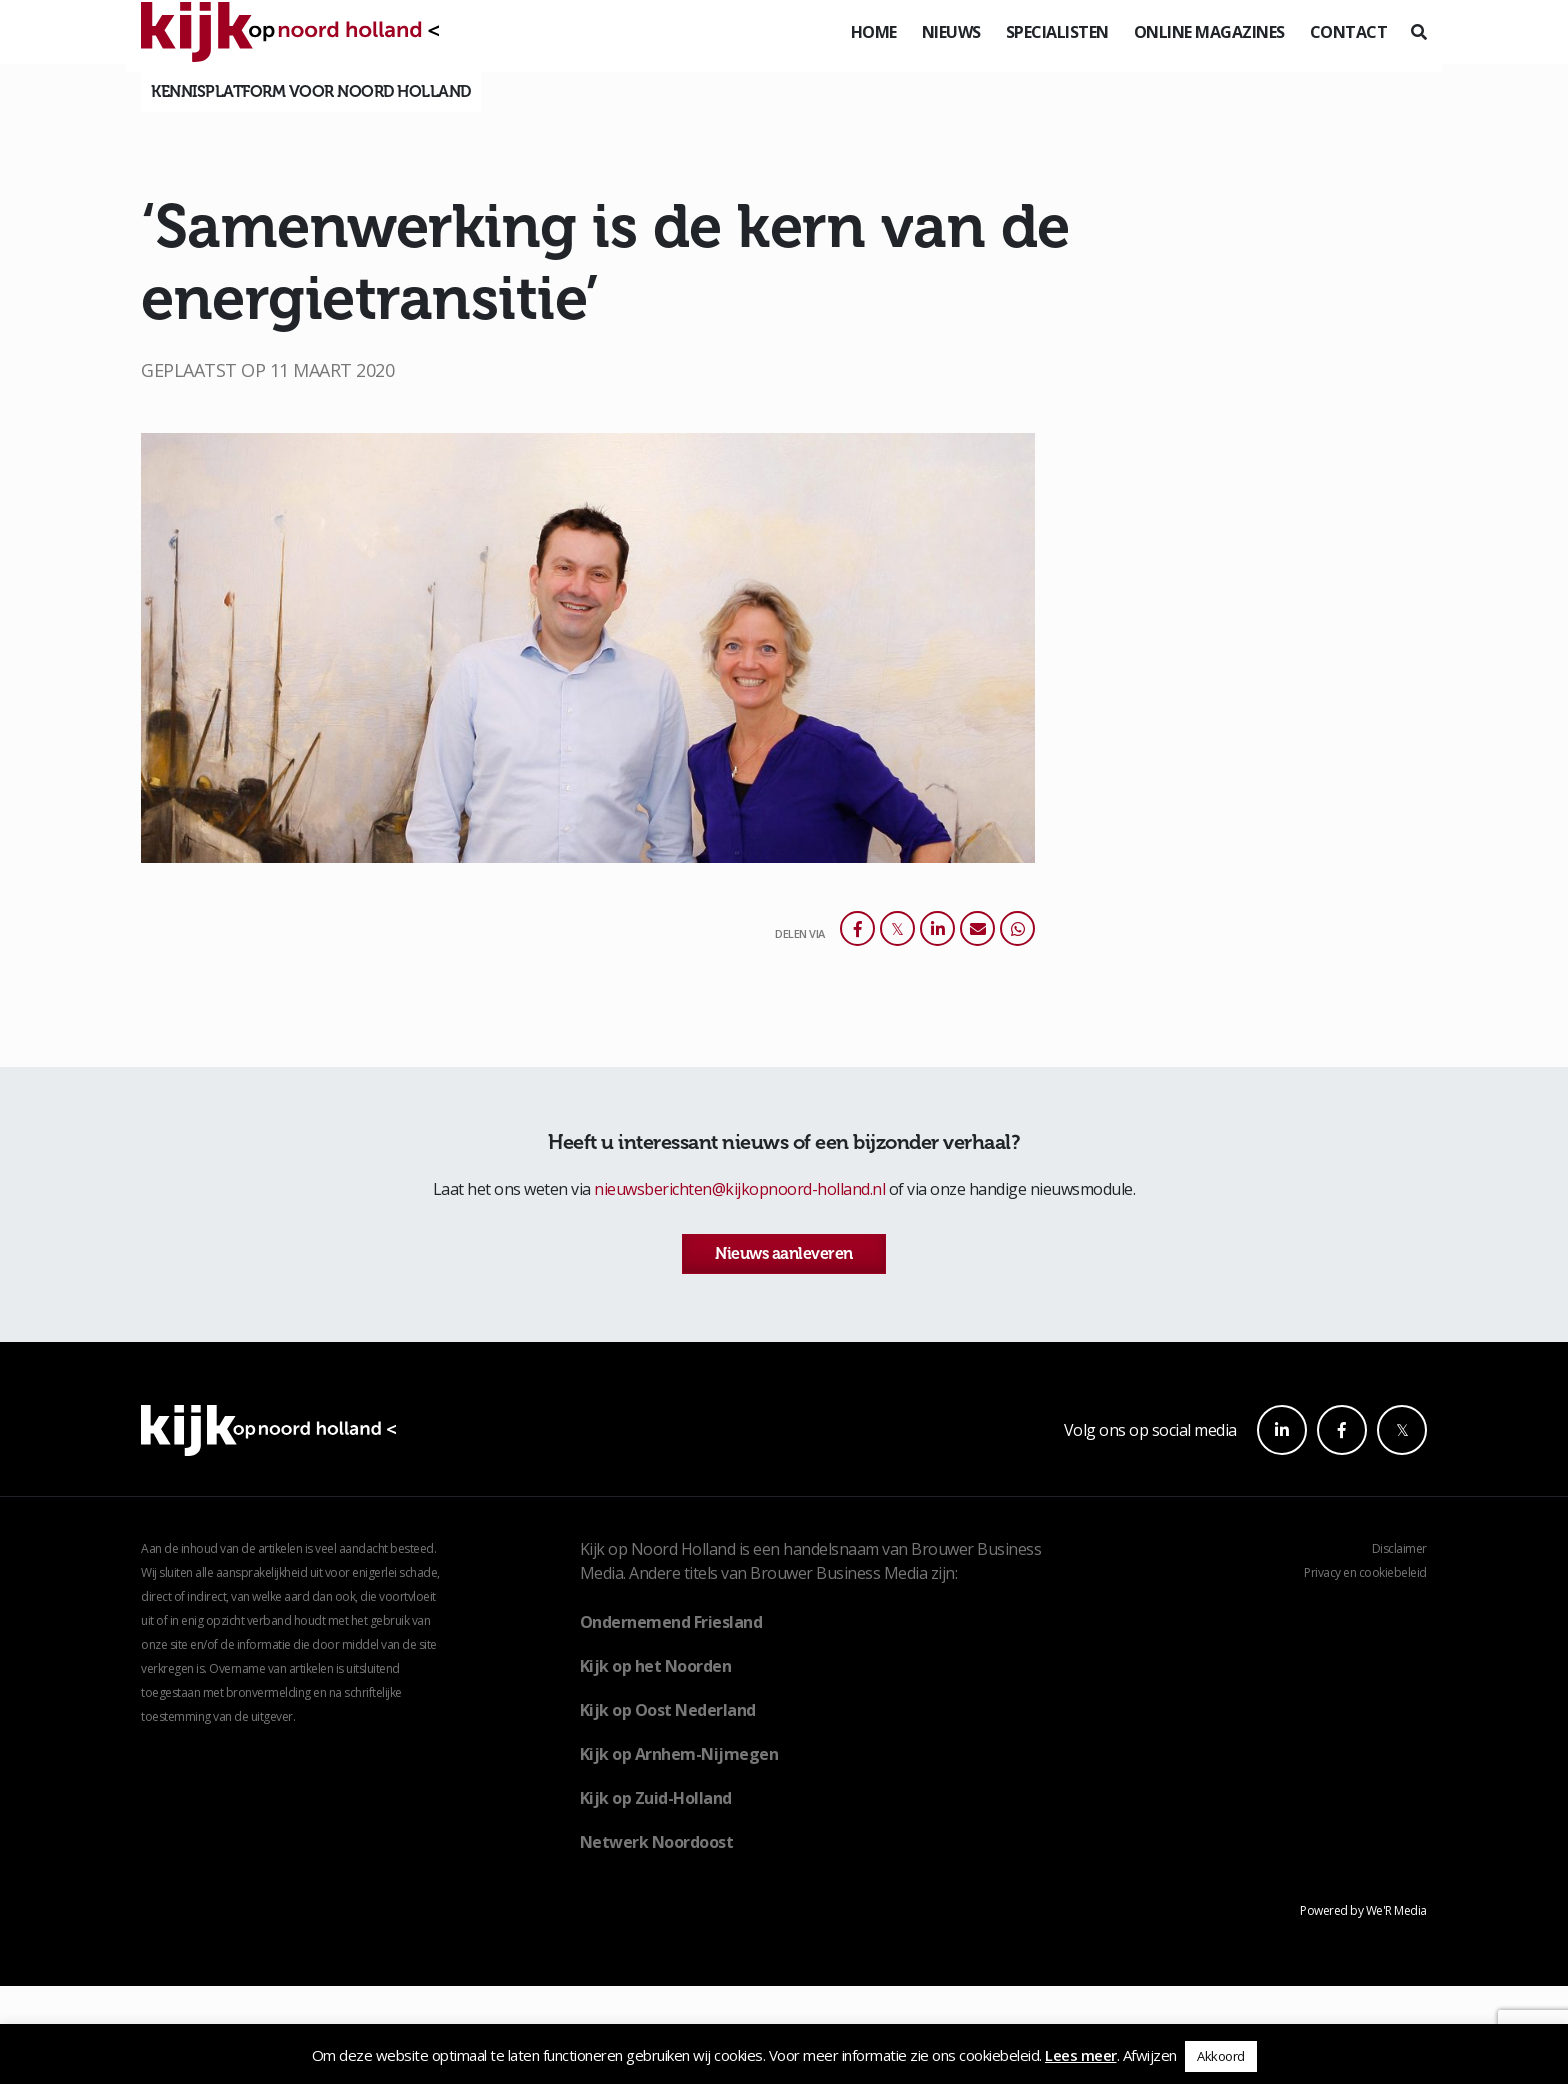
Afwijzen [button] (1150, 2055)
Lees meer (1081, 2055)
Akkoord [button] (1221, 2056)
